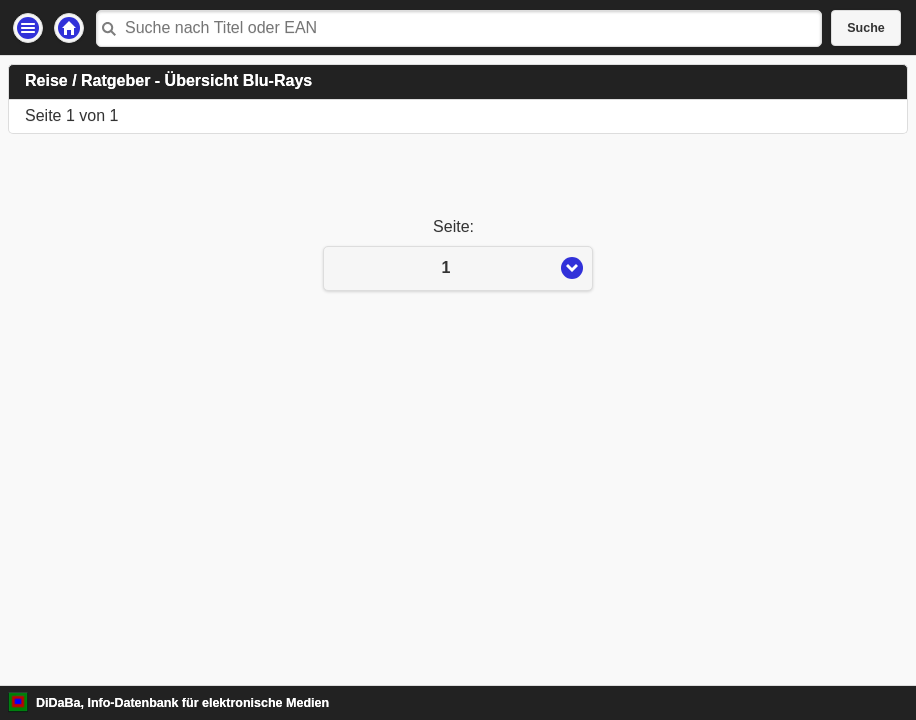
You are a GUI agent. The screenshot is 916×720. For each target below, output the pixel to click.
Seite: (458, 226)
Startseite (69, 28)
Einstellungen (28, 28)
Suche (866, 28)
